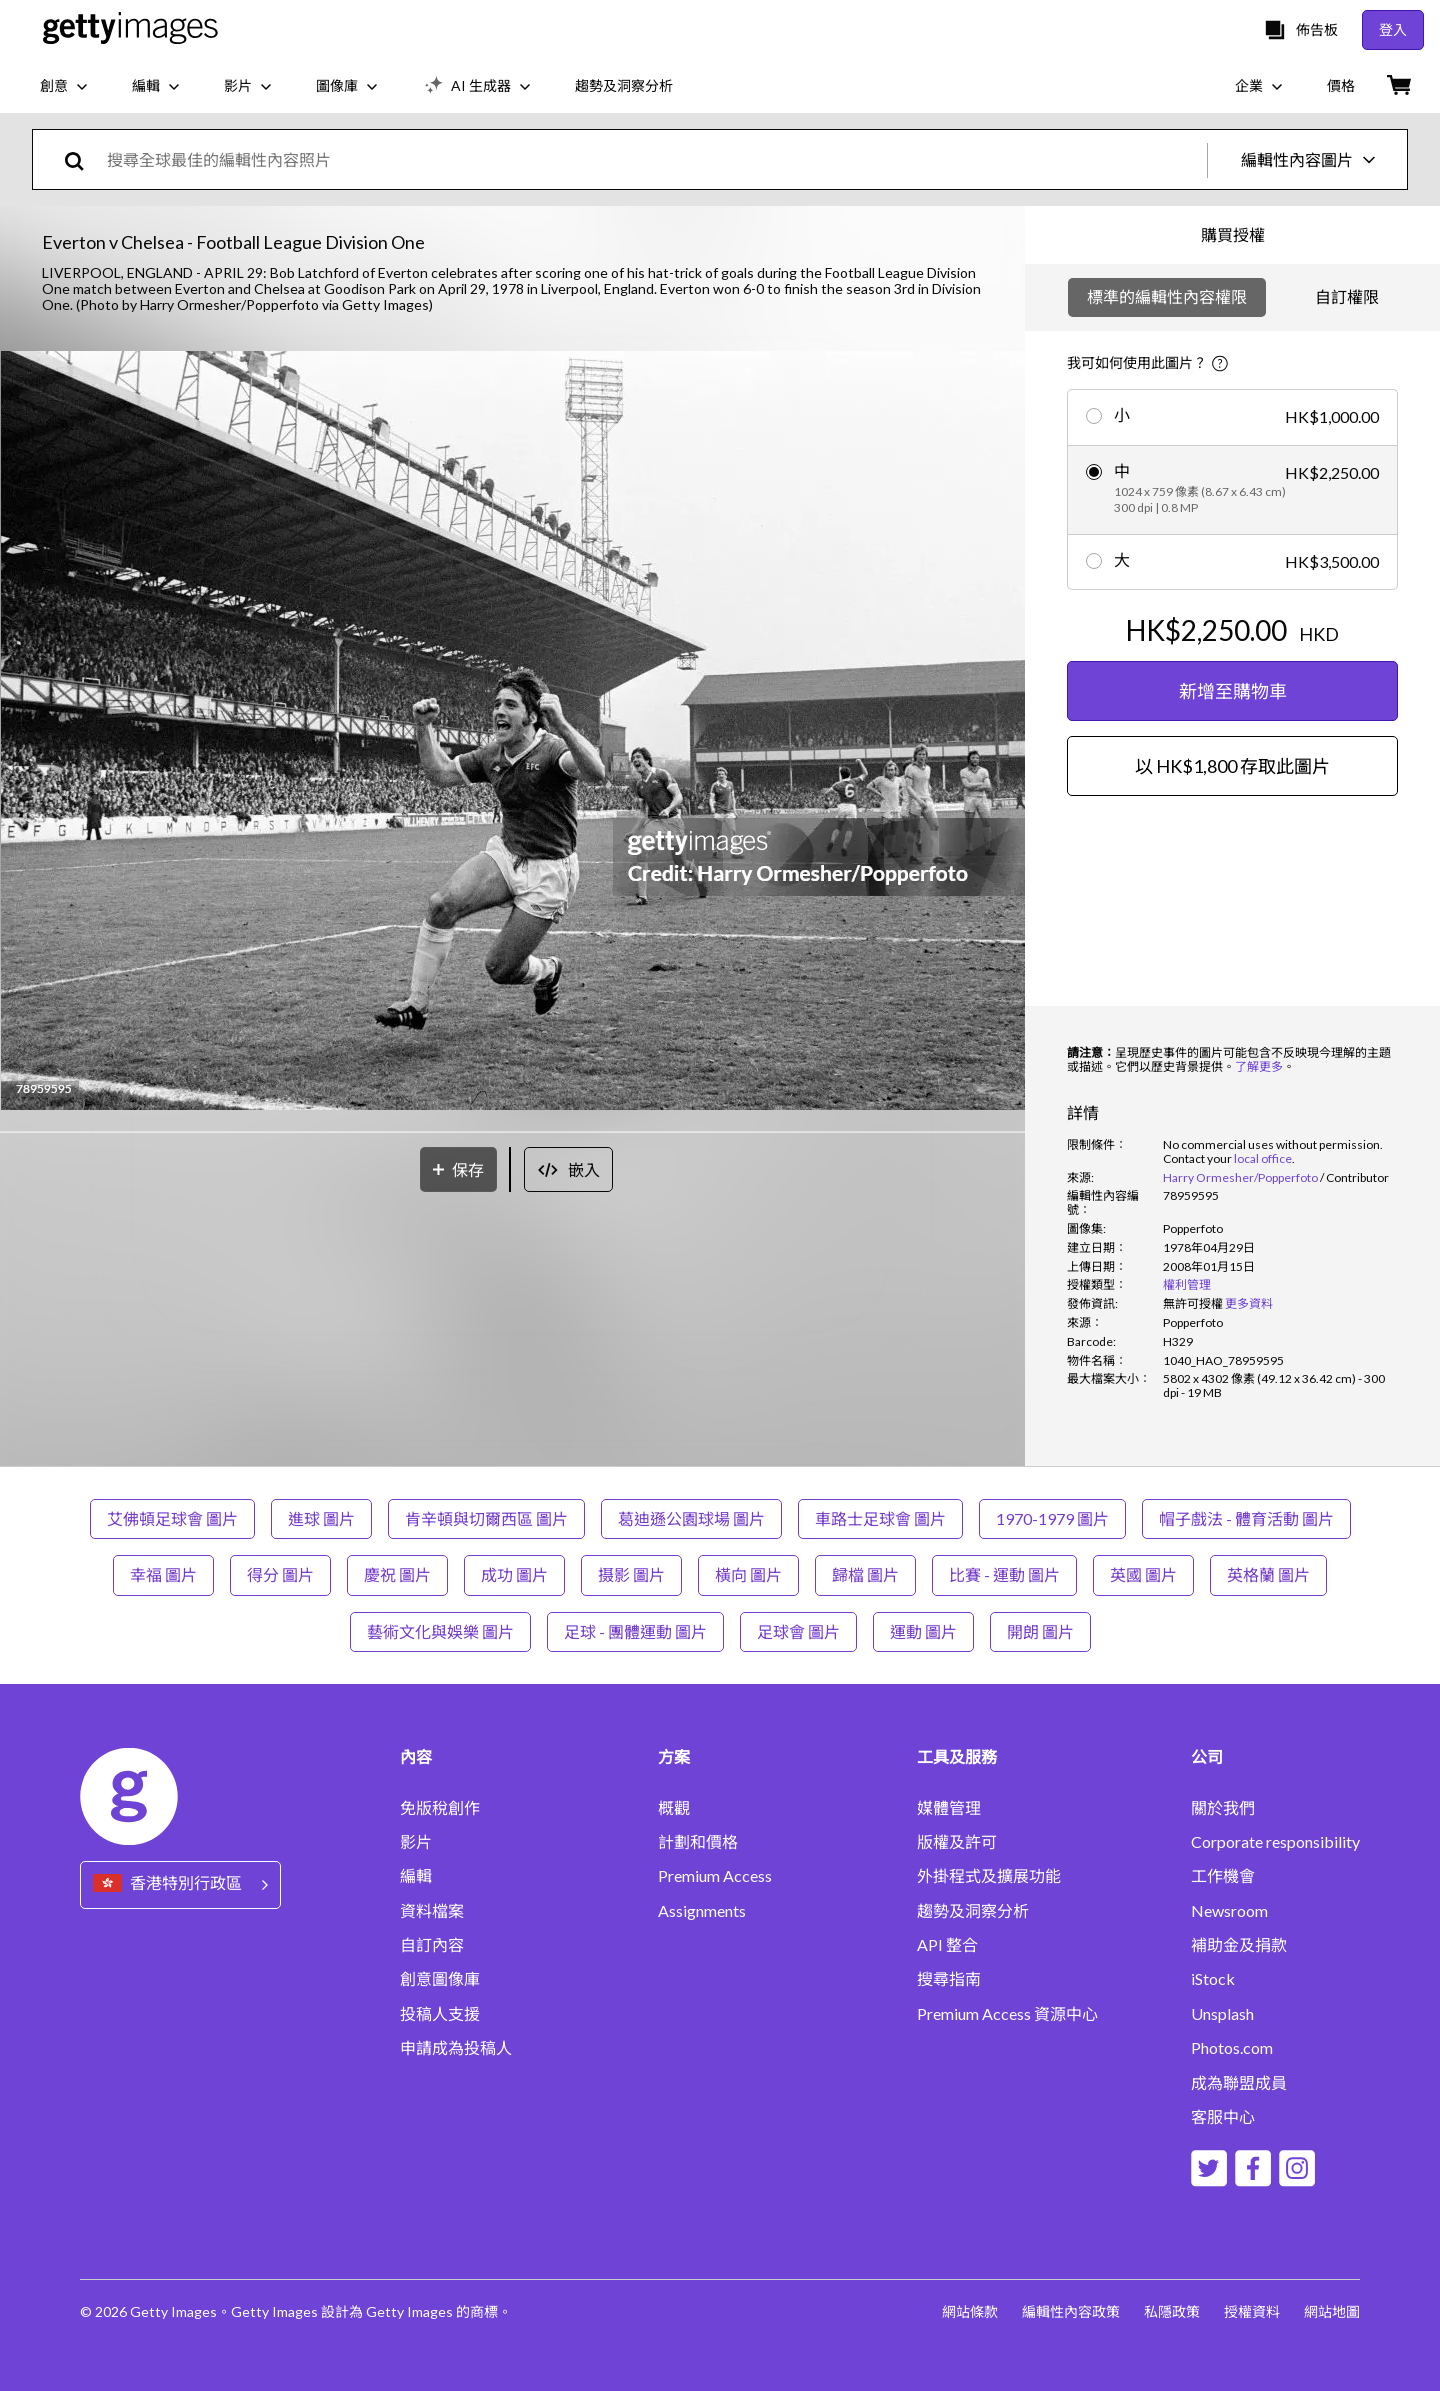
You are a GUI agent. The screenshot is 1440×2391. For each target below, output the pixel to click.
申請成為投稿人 (456, 2048)
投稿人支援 (440, 2014)
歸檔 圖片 (865, 1574)
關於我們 (1223, 1808)
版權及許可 (957, 1842)
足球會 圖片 (798, 1631)
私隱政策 (1172, 2311)
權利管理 (1187, 1284)
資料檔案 (432, 1911)
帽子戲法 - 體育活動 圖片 (1246, 1518)
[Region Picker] (180, 1884)
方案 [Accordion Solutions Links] (674, 1757)
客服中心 (1223, 2117)
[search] (82, 159)
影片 (416, 1842)
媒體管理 (949, 1808)
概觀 (674, 1808)
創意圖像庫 (440, 1979)
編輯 (416, 1876)
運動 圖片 (923, 1631)
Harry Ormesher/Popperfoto (1240, 1177)
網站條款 (970, 2311)
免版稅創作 (440, 1808)
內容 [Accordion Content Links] (416, 1757)
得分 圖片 (280, 1574)
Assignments (702, 1911)
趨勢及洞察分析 (973, 1911)
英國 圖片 (1143, 1574)
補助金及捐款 (1239, 1945)
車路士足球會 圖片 (880, 1518)
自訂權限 (1347, 296)
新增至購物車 (1233, 691)
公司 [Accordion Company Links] (1207, 1757)
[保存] (458, 1169)
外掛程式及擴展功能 (989, 1876)
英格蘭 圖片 (1268, 1574)
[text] (653, 159)
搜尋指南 (949, 1979)
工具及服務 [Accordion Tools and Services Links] (957, 1757)
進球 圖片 (321, 1518)
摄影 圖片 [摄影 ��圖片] (631, 1574)
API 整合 (947, 1945)
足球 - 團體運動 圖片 (635, 1631)
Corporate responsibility (1275, 1842)
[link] (1193, 1303)
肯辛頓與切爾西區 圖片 (486, 1518)
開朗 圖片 (1040, 1631)
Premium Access (715, 1876)
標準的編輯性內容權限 (1167, 296)
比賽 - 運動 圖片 (1004, 1574)
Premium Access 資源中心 (1007, 2014)
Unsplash (1222, 2014)
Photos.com (1232, 2048)
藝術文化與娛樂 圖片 (440, 1631)
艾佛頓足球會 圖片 (172, 1518)
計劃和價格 (698, 1842)
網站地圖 (1332, 2311)
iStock (1213, 1979)
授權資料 (1252, 2311)
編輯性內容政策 (1071, 2311)
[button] (513, 732)
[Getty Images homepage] (130, 29)
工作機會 (1223, 1876)
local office (1263, 1158)
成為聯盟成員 (1239, 2083)
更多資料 (1249, 1303)
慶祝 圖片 (397, 1574)
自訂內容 (432, 1945)
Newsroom (1229, 1911)
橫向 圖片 (748, 1574)
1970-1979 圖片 (1052, 1518)
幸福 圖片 (163, 1574)
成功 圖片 (514, 1574)
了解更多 (1259, 1066)
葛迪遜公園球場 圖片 (691, 1518)
